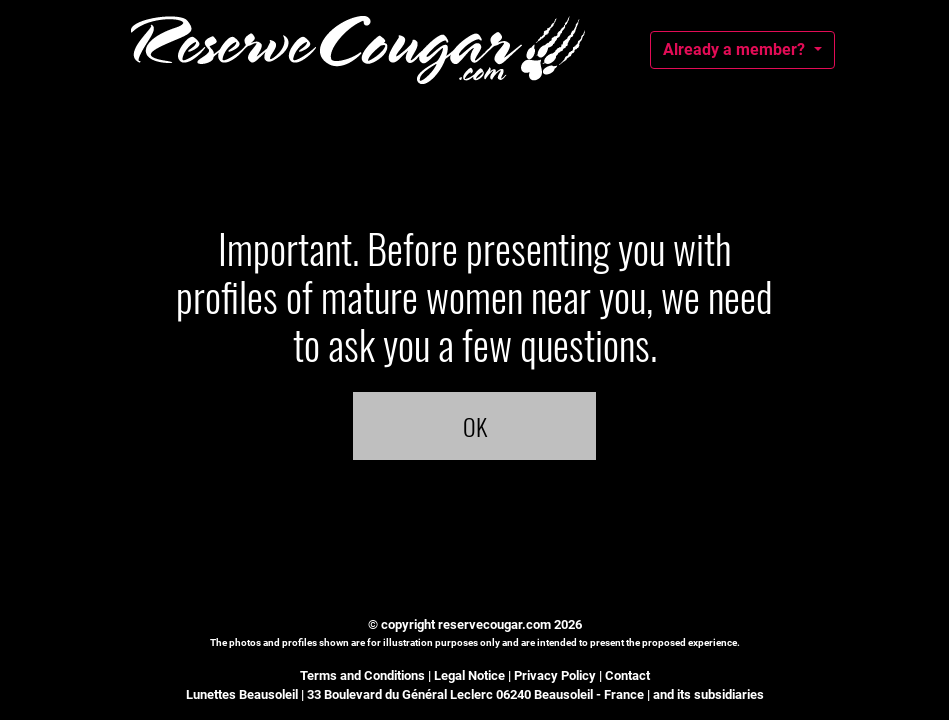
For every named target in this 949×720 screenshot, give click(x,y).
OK (475, 426)
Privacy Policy (555, 675)
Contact (627, 675)
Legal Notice (469, 675)
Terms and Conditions (362, 675)
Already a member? (736, 49)
